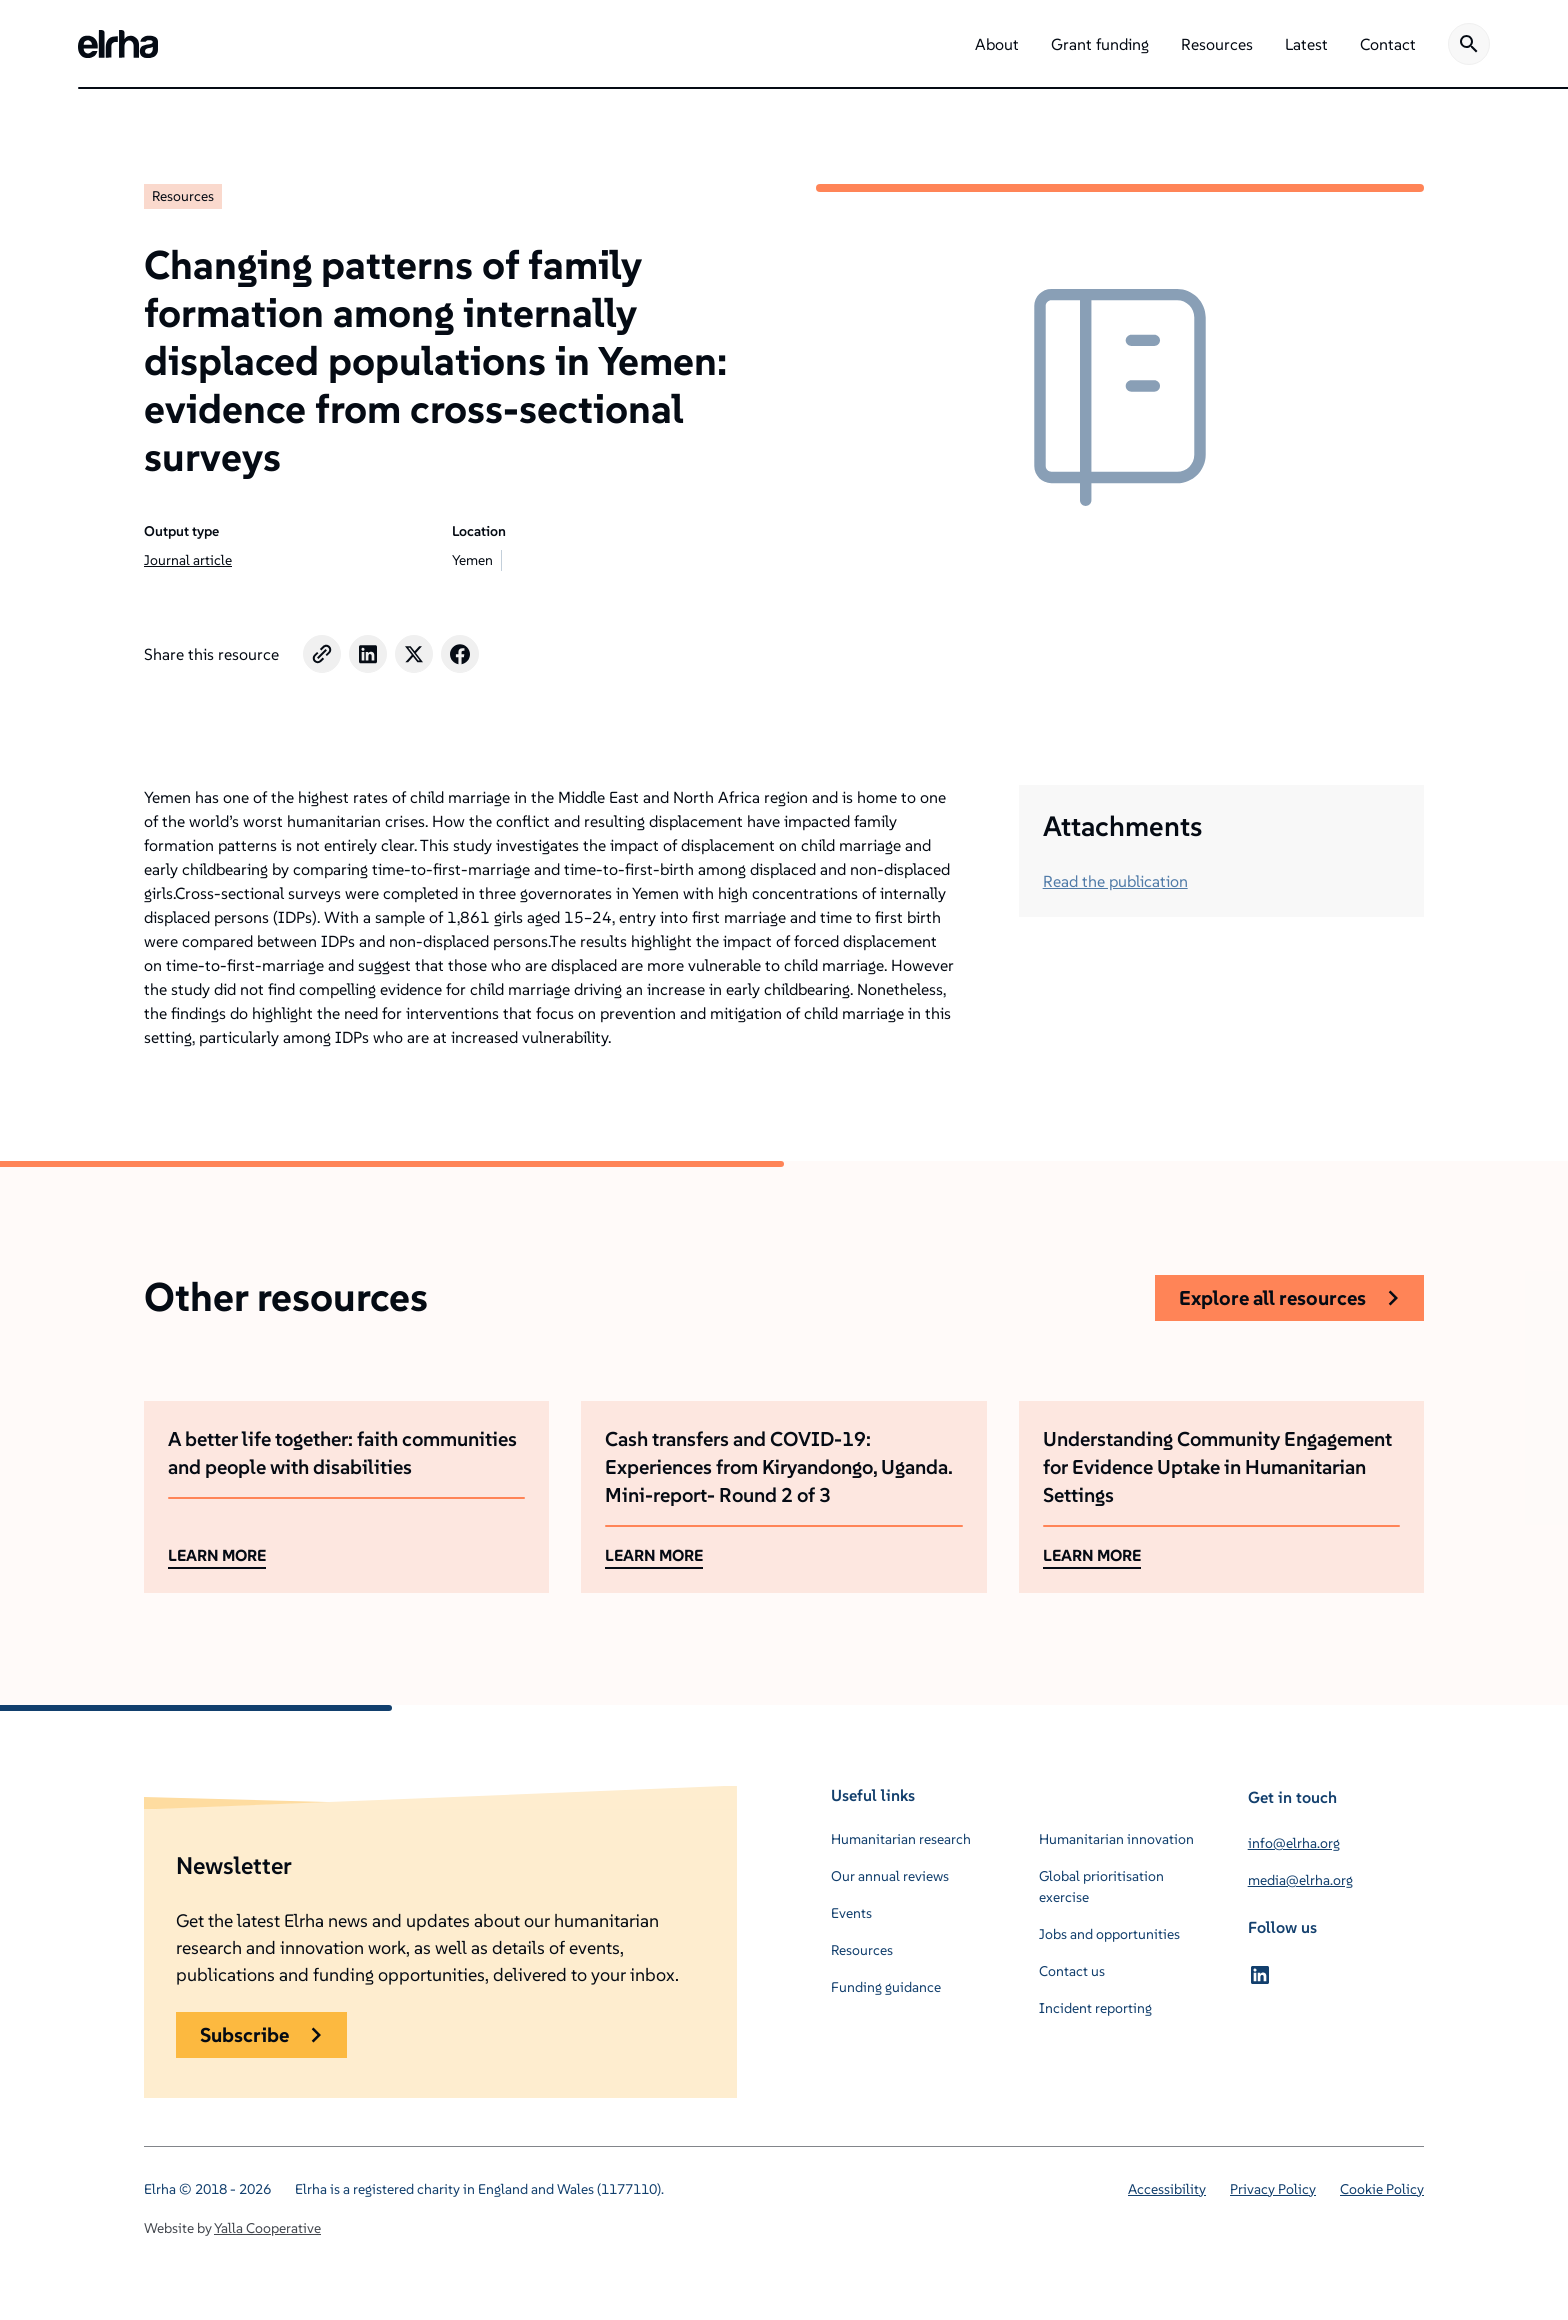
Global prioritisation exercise (1101, 1886)
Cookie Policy (1382, 2189)
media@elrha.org (1300, 1880)
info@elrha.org (1294, 1843)
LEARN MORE (217, 1555)
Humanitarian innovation (1116, 1839)
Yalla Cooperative (267, 2228)
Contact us (1072, 1971)
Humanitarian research (901, 1839)
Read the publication (1115, 881)
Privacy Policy (1273, 2189)
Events (851, 1913)
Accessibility (1167, 2189)
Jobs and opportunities (1109, 1934)
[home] (118, 44)
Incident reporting (1095, 2008)
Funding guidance (886, 1987)
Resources (183, 196)
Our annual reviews (890, 1876)
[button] (997, 44)
